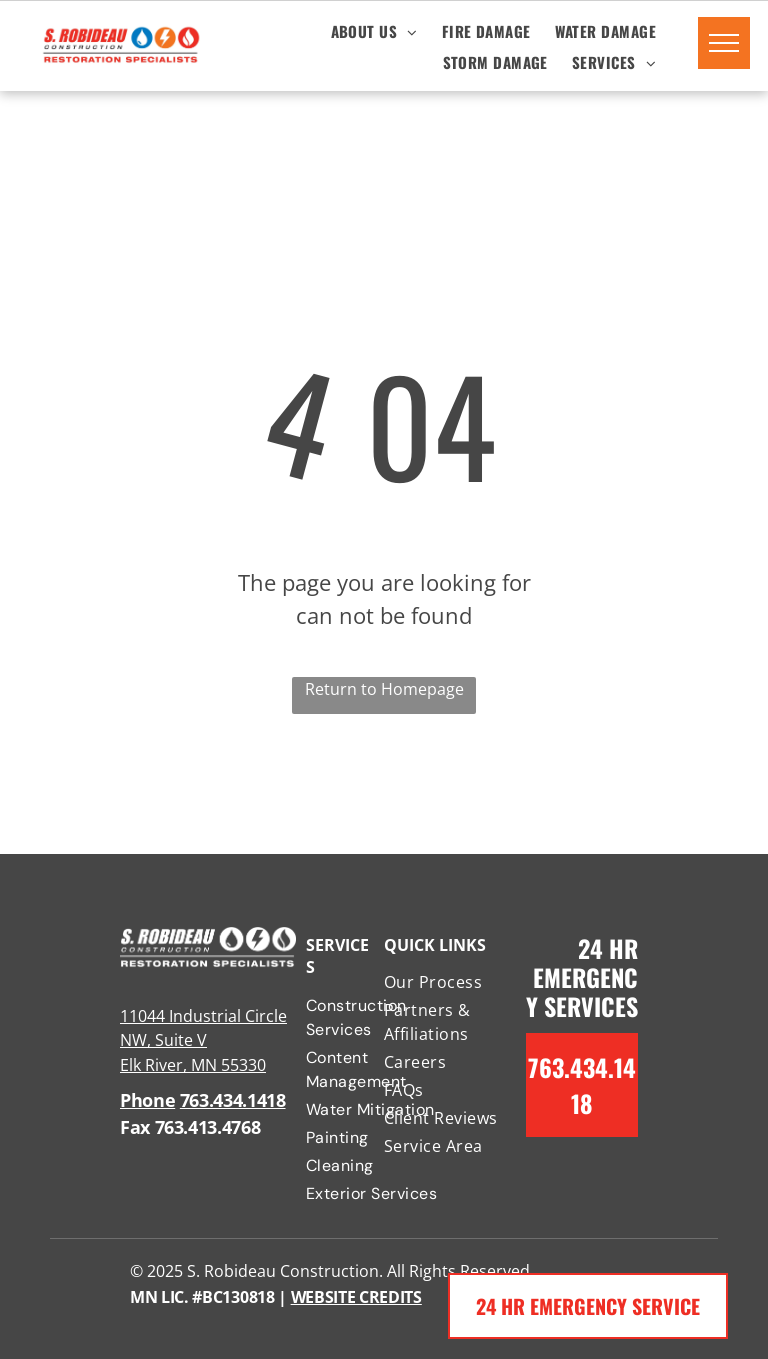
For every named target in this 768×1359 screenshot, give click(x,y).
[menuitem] (374, 30)
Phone (147, 1100)
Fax (135, 1127)
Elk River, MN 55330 (193, 1065)
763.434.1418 (233, 1100)
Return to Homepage (384, 689)
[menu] (724, 43)
